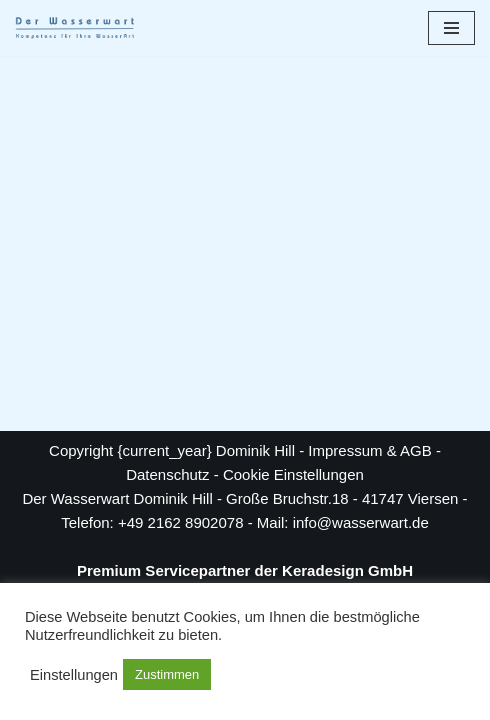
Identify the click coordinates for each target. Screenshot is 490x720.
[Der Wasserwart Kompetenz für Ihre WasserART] (75, 28)
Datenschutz (167, 474)
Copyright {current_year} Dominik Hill (172, 450)
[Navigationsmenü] (451, 28)
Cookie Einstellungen (293, 474)
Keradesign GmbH (347, 570)
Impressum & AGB (369, 450)
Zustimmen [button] (167, 674)
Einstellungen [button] (74, 675)
